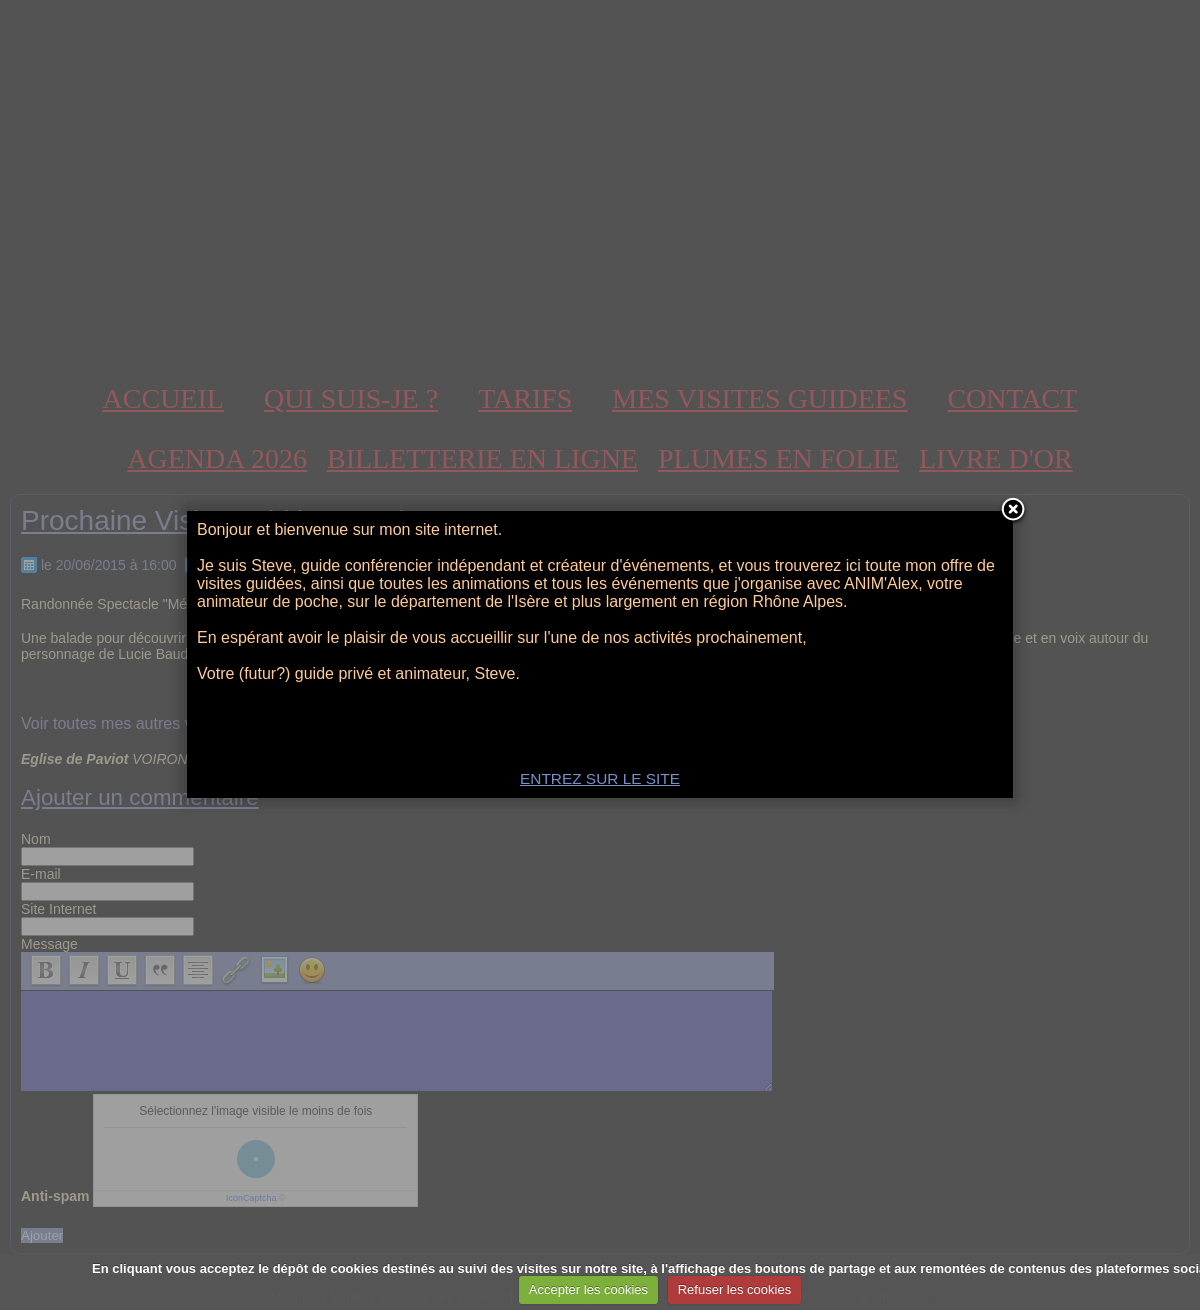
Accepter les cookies (588, 1289)
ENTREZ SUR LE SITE (600, 778)
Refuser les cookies (734, 1289)
